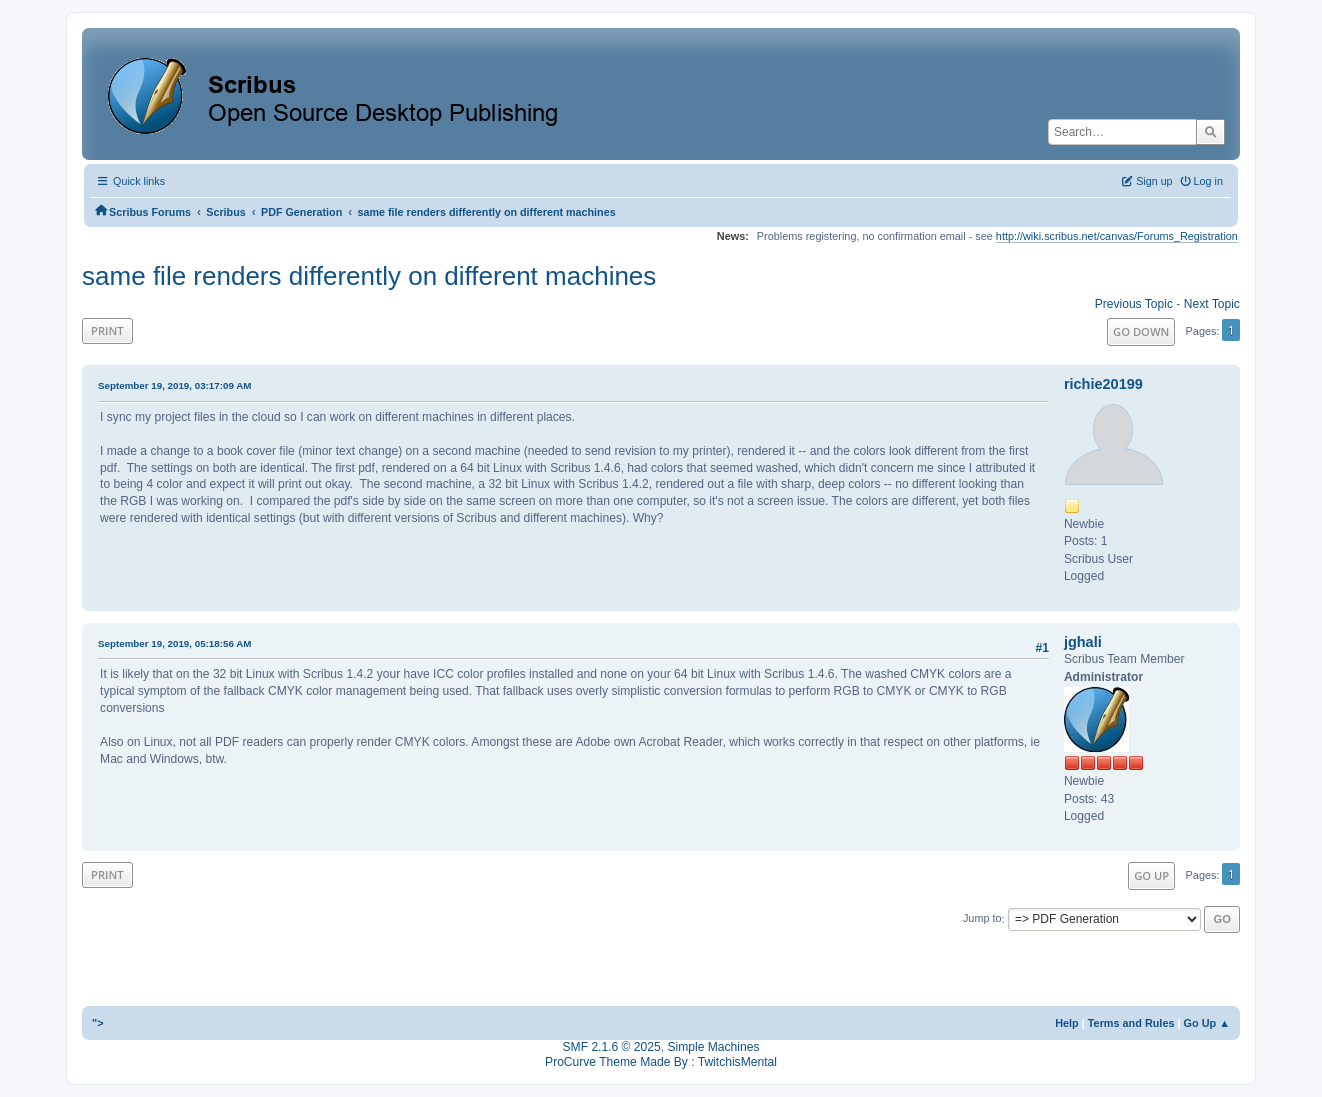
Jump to (982, 919)
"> (98, 1023)
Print (107, 330)
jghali (1083, 642)
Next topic (1212, 304)
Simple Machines (713, 1047)
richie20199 (1103, 384)
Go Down (1141, 331)
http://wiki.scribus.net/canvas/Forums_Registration (1117, 236)
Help (1067, 1023)
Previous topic (1134, 304)
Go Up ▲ (1207, 1023)
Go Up (1151, 875)
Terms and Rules (1131, 1023)
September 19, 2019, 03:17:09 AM (174, 385)
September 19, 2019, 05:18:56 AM (174, 643)
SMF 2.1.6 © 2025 (612, 1047)
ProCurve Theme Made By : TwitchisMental (661, 1062)
